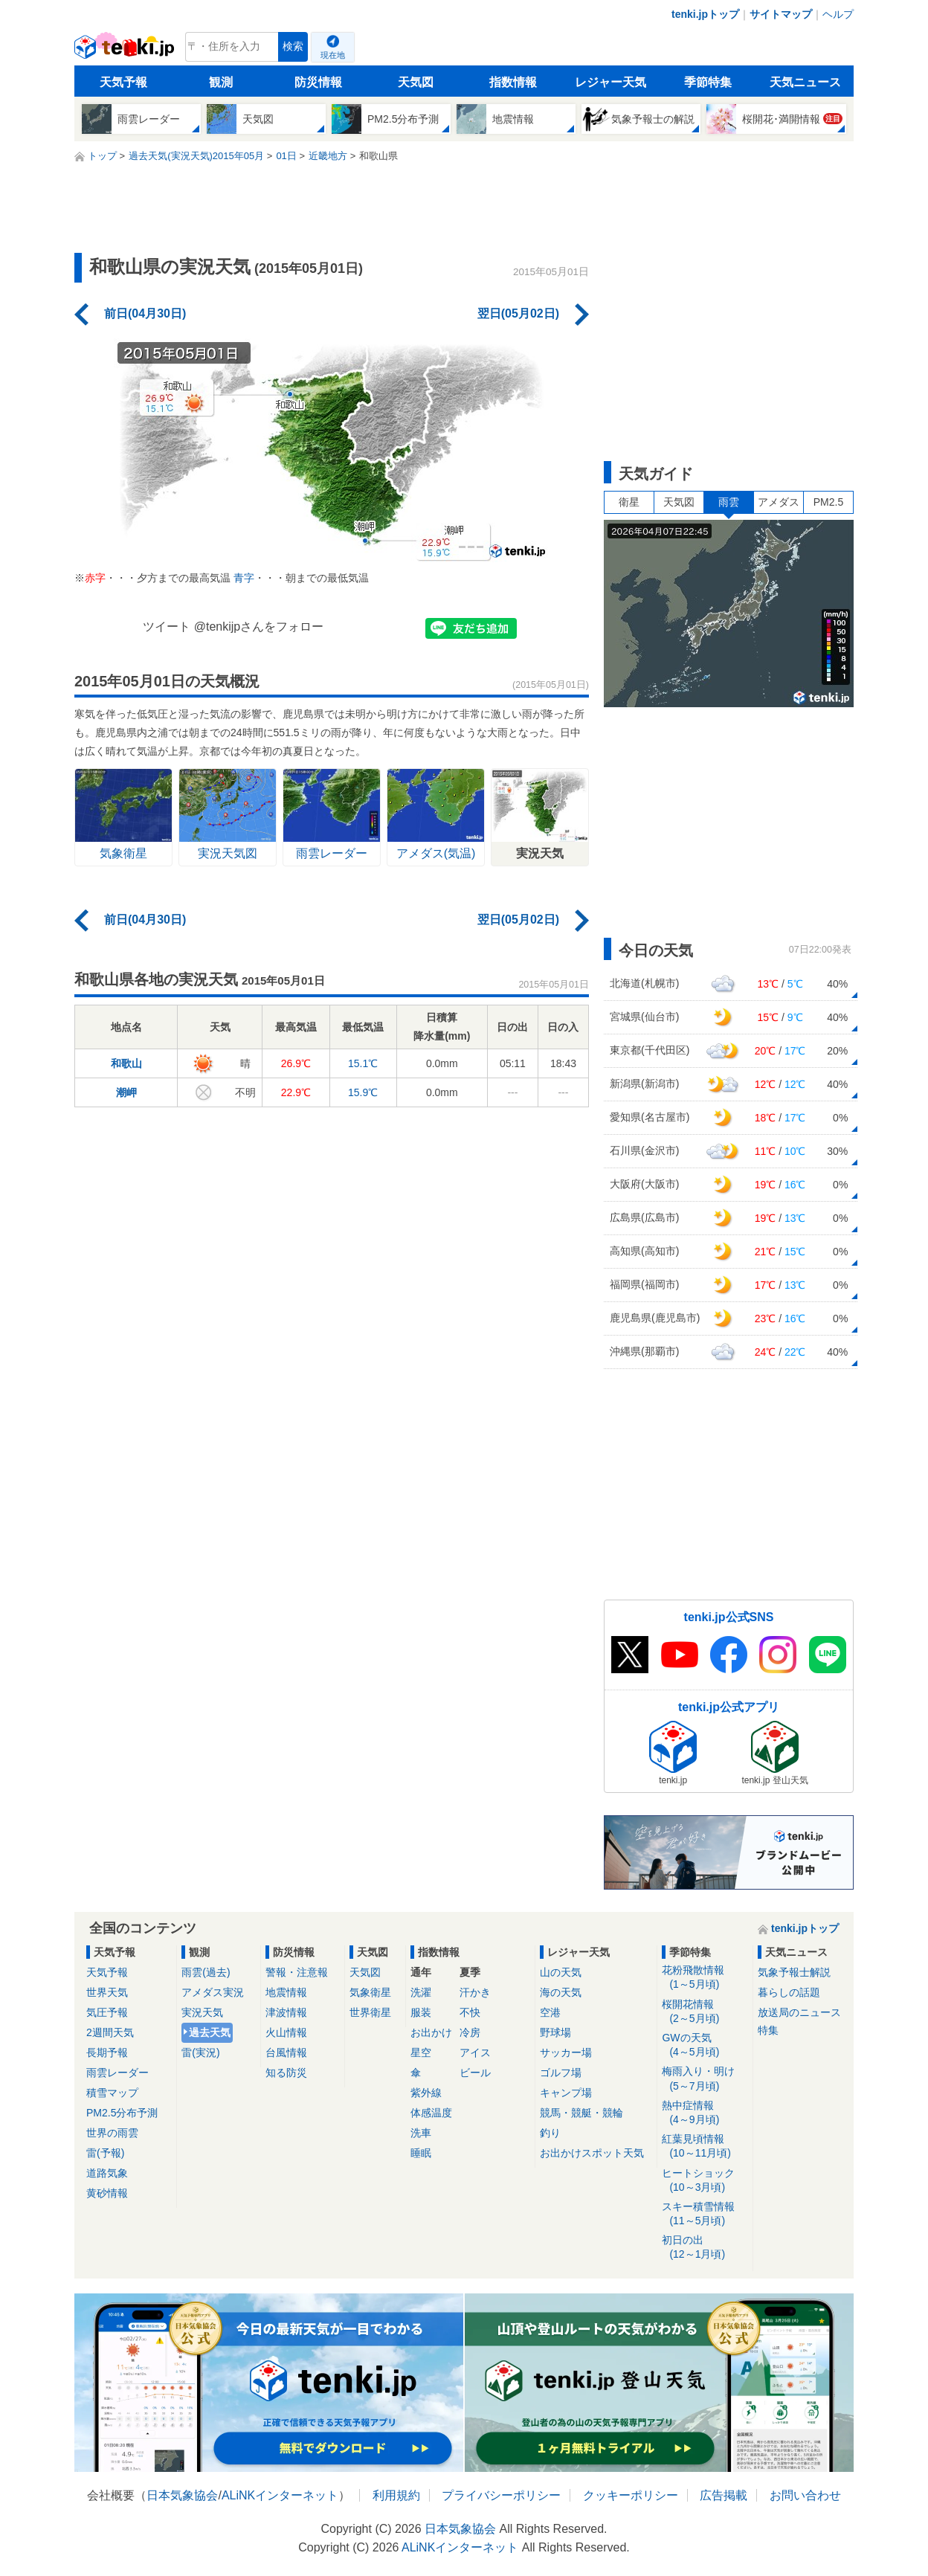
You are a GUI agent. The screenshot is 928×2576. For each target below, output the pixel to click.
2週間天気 (110, 2032)
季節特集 (708, 82)
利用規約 (396, 2495)
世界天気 (107, 1992)
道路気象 (107, 2173)
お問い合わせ (805, 2495)
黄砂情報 (107, 2193)
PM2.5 (828, 502)
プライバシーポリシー (501, 2495)
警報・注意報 (296, 1972)
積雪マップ (112, 2093)
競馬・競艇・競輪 (581, 2113)
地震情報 (286, 1992)
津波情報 (286, 2012)
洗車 (420, 2133)
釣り (550, 2133)
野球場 (555, 2032)
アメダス (778, 502)
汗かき (475, 1992)
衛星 (629, 502)
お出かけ (431, 2032)
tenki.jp (126, 50)
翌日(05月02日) (518, 313)
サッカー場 (566, 2052)
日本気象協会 (182, 2495)
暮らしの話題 (789, 1992)
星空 (420, 2052)
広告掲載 (723, 2495)
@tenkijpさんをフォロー (259, 626)
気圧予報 (107, 2012)
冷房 (470, 2032)
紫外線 (426, 2093)
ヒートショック (704, 2181)
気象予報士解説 (794, 1972)
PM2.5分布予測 (122, 2113)
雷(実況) (200, 2052)
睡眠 (420, 2153)
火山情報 (286, 2032)
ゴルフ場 (560, 2072)
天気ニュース (805, 82)
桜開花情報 (704, 2012)
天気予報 (123, 82)
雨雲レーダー (117, 2072)
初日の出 (704, 2247)
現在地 (332, 55)
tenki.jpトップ (705, 14)
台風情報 (286, 2052)
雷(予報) (105, 2153)
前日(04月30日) (145, 313)
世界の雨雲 (112, 2133)
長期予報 (107, 2052)
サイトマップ (781, 14)
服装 (420, 2012)
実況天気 (202, 2012)
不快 (470, 2012)
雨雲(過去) (205, 1972)
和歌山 (126, 1063)
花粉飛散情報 (704, 1977)
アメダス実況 (212, 1992)
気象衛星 (370, 1992)
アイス (475, 2052)
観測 (221, 82)
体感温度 (431, 2113)
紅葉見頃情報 (704, 2146)
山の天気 (560, 1972)
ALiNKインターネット (280, 2495)
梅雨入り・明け (704, 2079)
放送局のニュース (799, 2012)
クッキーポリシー (630, 2495)
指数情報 (513, 82)
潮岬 (126, 1092)
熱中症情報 (704, 2113)
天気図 (416, 82)
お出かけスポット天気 (592, 2153)
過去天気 (210, 2032)
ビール (475, 2072)
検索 (293, 46)
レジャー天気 (610, 82)
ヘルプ (838, 14)
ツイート (166, 626)
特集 (768, 2030)
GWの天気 (704, 2045)
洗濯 (420, 1992)
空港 (550, 2012)
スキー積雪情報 (704, 2214)
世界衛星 (370, 2012)
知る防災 (286, 2072)
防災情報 (318, 82)
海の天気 (560, 1992)
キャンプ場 (566, 2093)
